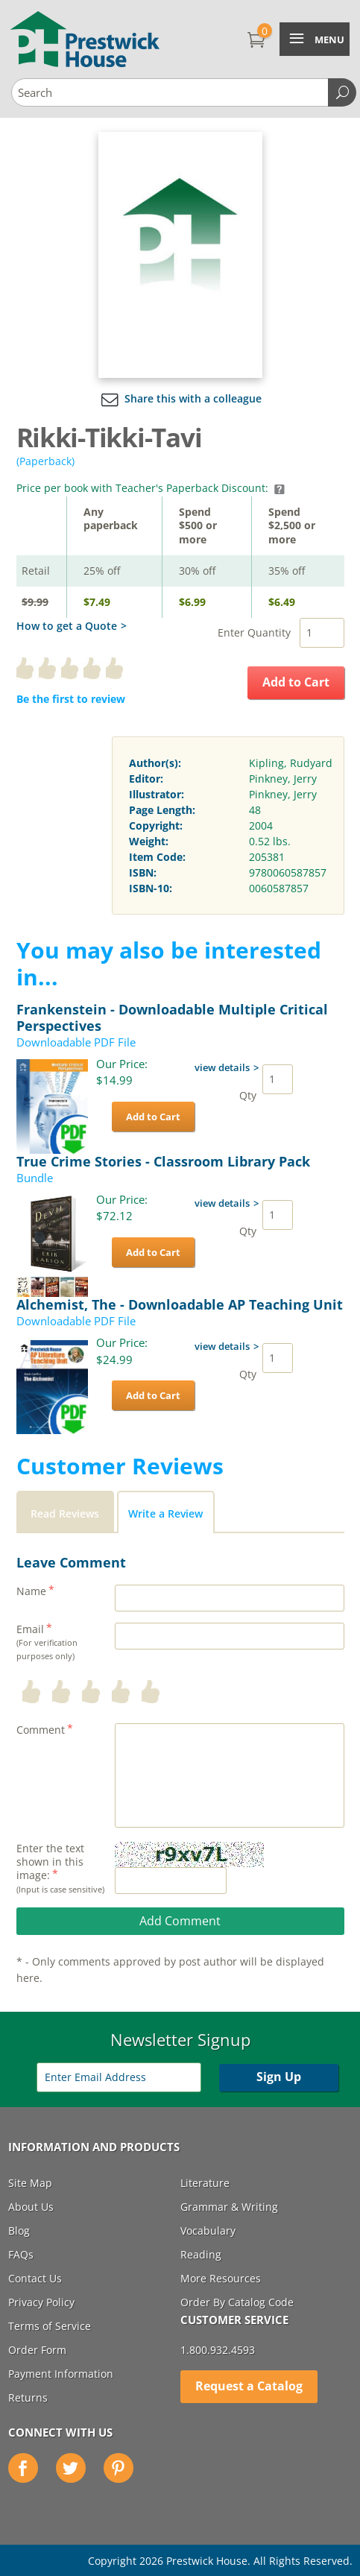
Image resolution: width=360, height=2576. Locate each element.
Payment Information (60, 2374)
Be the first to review (70, 699)
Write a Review (165, 1513)
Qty (247, 1095)
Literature (205, 2183)
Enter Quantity (254, 632)
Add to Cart (295, 682)
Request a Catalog (249, 2386)
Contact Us (35, 2278)
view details (222, 1067)
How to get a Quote (66, 626)
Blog (19, 2230)
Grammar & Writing (229, 2207)
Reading (200, 2254)
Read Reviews (65, 1513)
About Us (31, 2207)
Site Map (30, 2183)
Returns (28, 2397)
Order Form (37, 2350)
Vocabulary (208, 2230)
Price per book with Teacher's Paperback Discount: (150, 488)
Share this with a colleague (180, 398)
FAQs (21, 2254)
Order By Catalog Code (237, 2302)
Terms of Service (49, 2326)
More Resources (220, 2278)
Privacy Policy (41, 2302)
